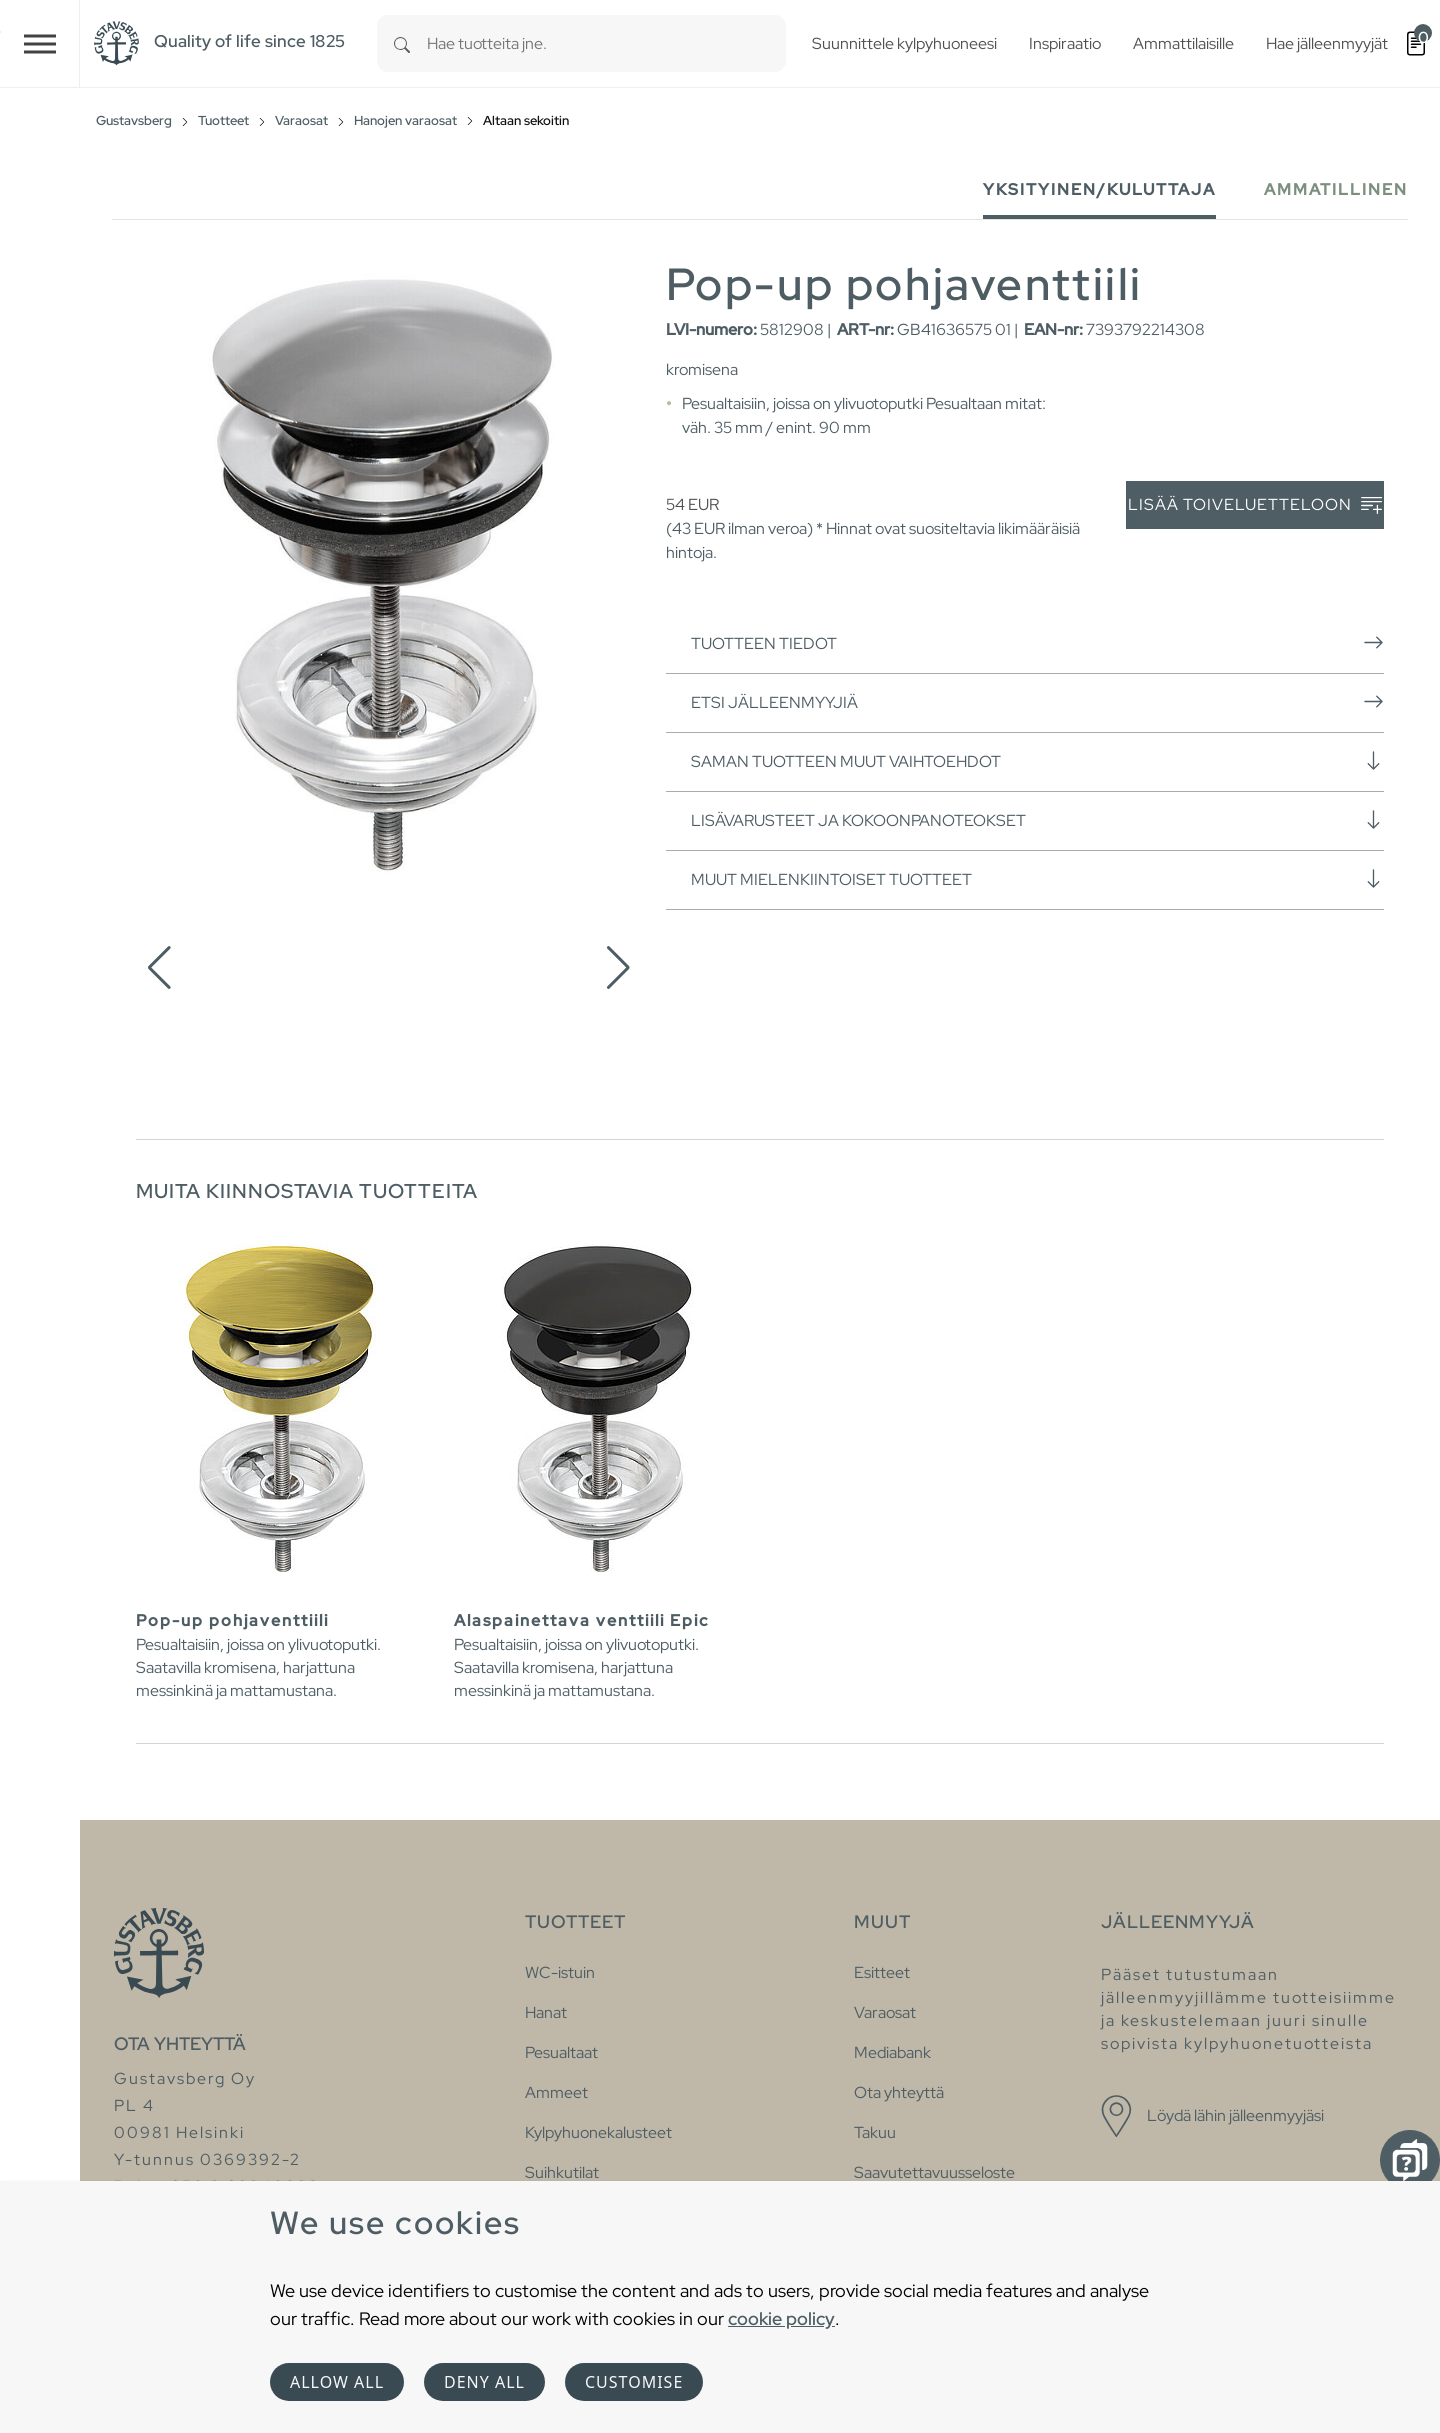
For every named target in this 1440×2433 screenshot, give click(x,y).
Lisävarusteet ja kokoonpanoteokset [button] (1037, 820)
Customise (634, 2382)
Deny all (484, 2382)
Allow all (337, 2382)
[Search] (402, 43)
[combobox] (606, 43)
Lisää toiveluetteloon (1255, 505)
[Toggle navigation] (40, 43)
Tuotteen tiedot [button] (1037, 643)
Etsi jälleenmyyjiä (1037, 702)
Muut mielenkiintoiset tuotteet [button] (1037, 879)
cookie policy (781, 2318)
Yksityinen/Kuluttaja (1099, 189)
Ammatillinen (1336, 189)
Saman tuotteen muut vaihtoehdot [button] (1037, 761)
